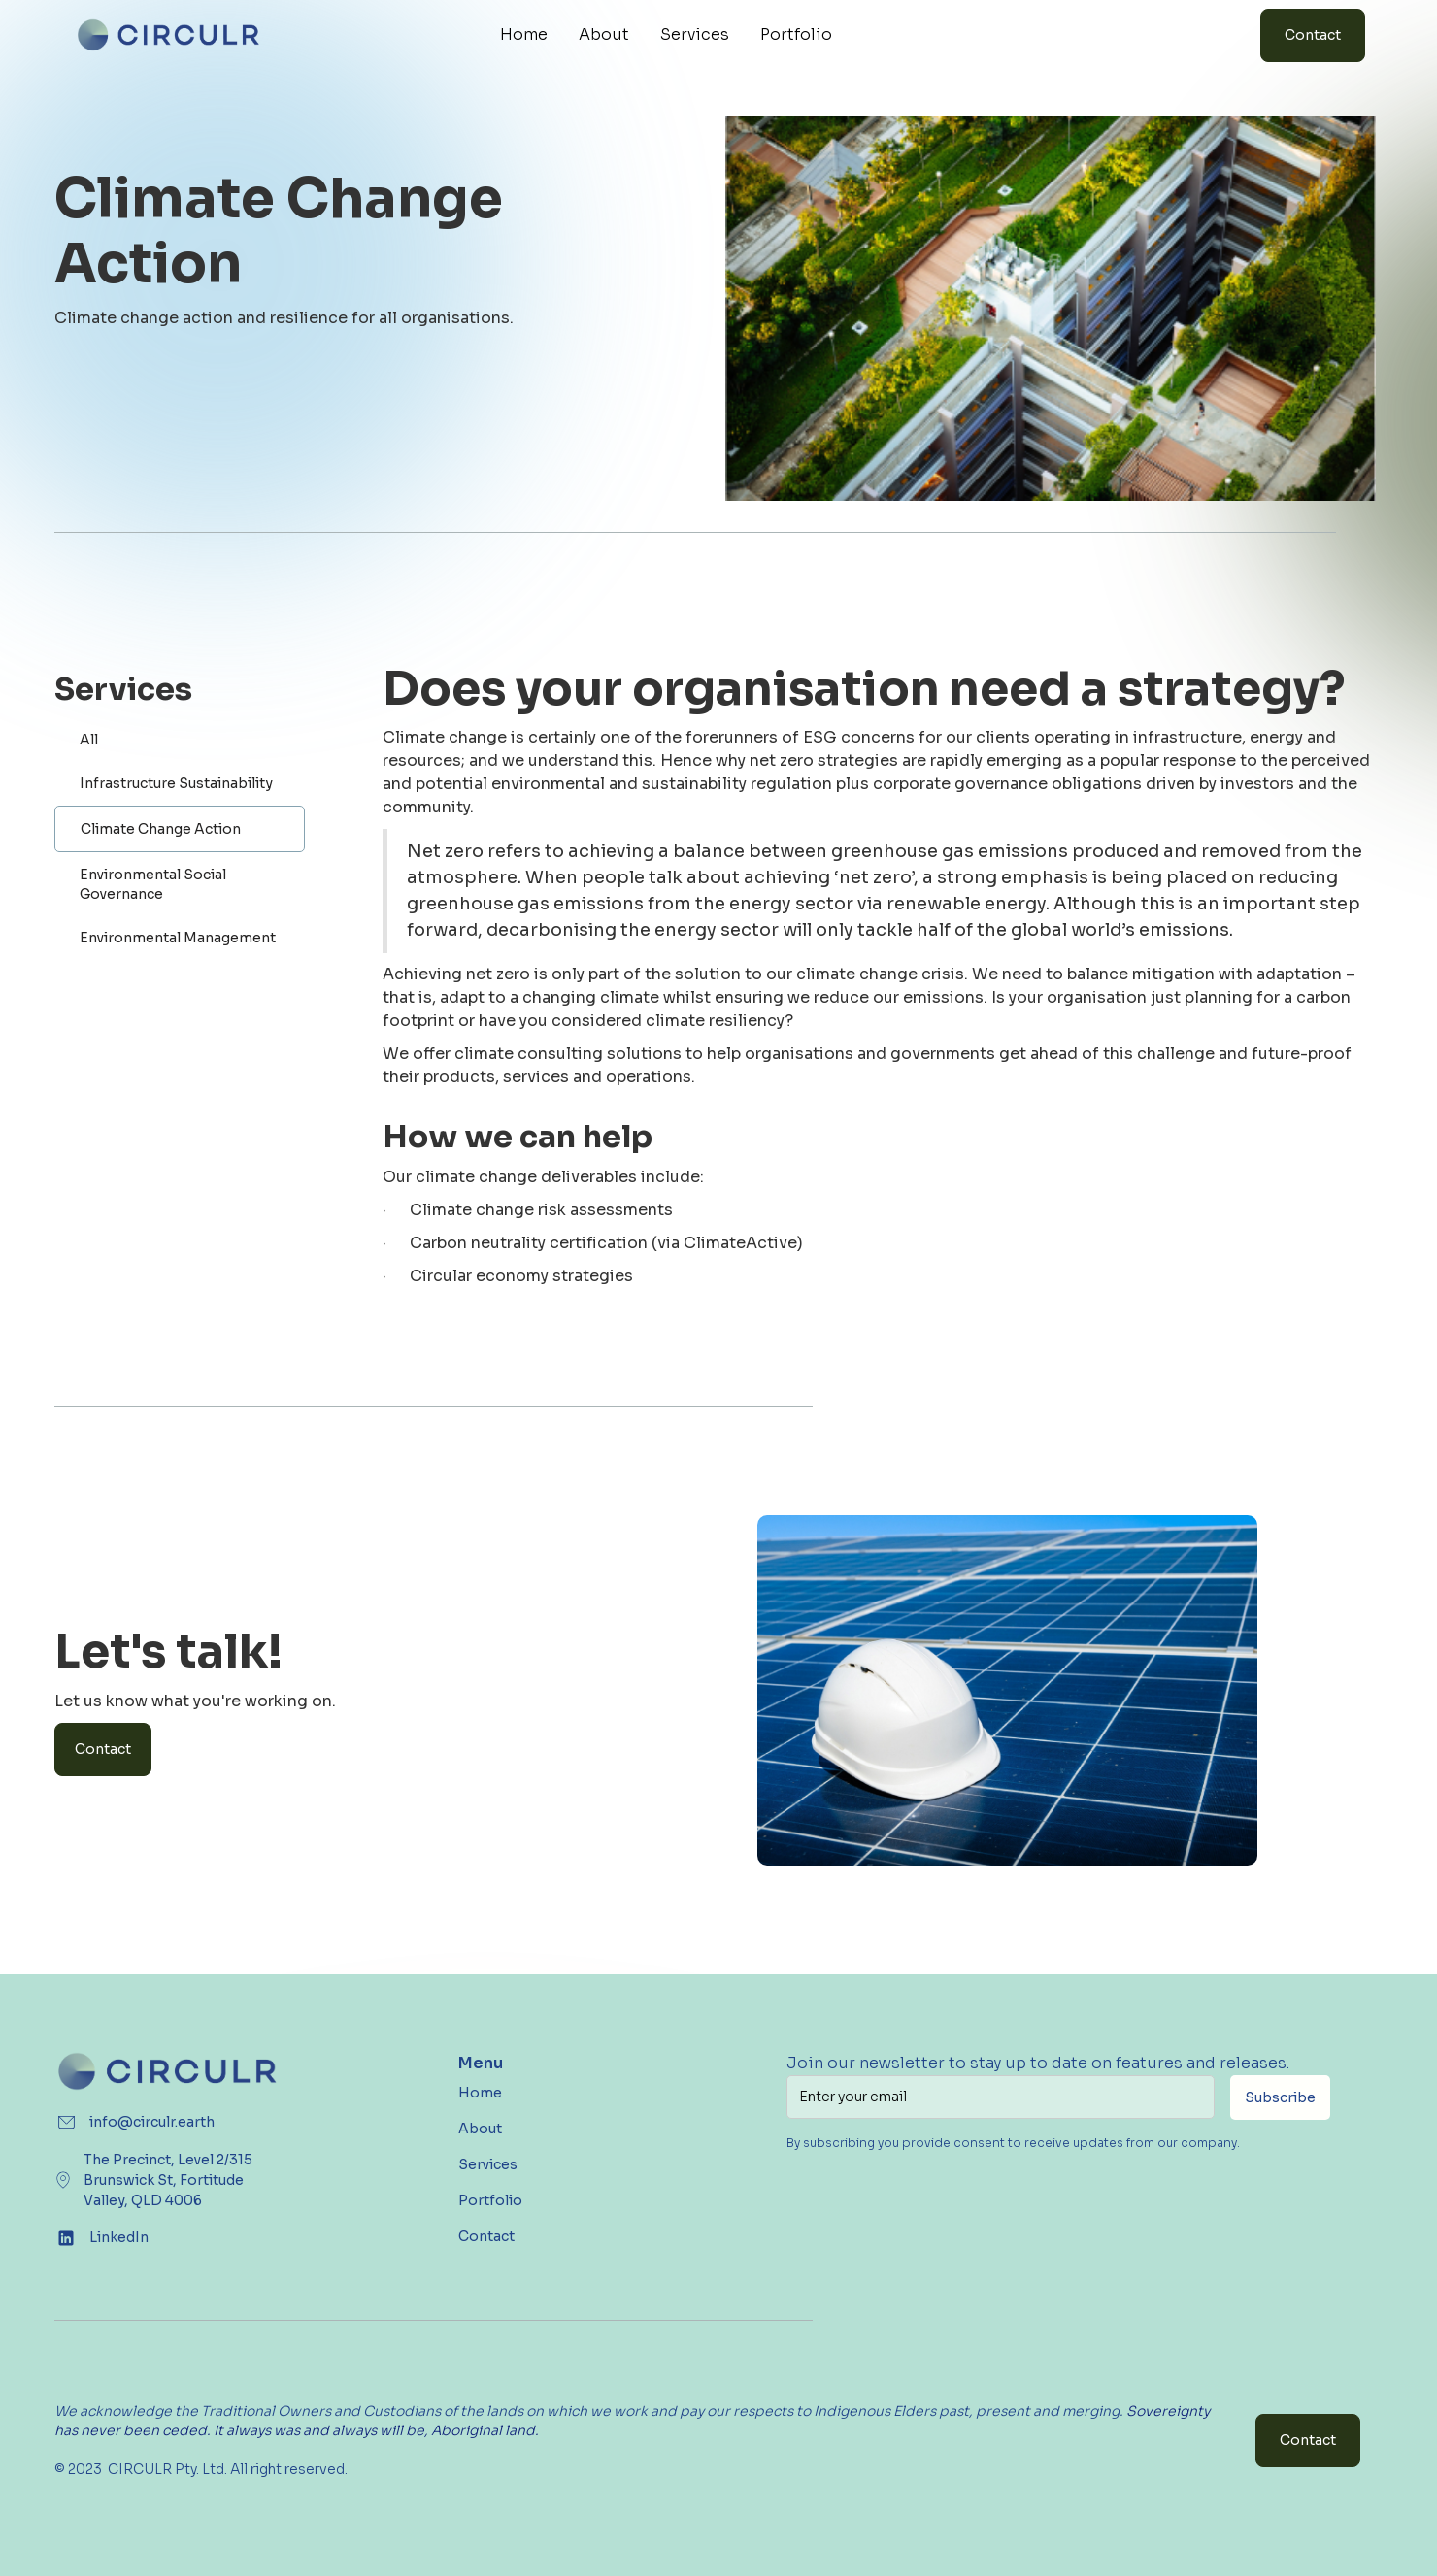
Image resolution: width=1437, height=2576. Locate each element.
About (604, 34)
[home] (168, 34)
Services (694, 34)
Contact (1313, 35)
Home (524, 34)
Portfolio (796, 34)
